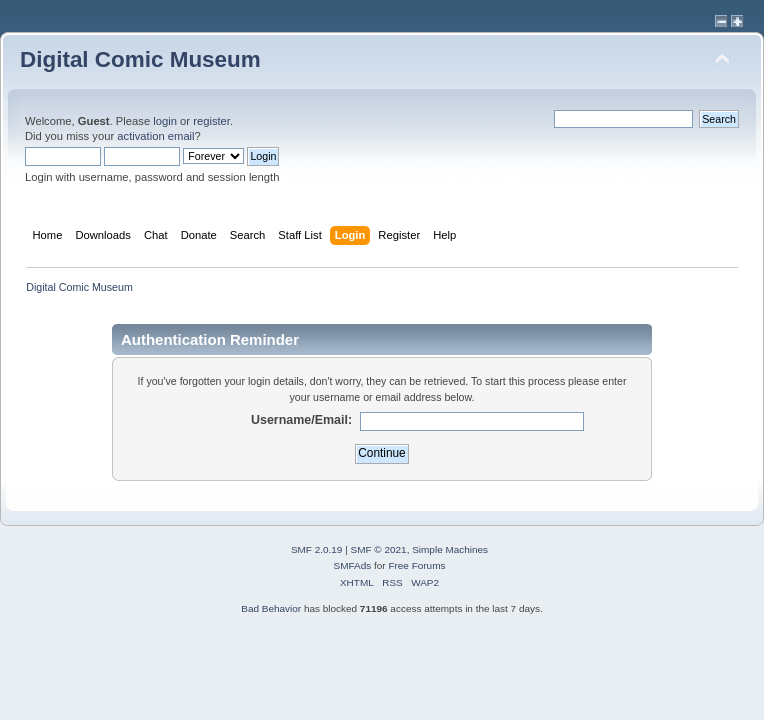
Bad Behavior (271, 608)
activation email (155, 136)
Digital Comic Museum (140, 59)
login (165, 121)
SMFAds (353, 565)
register (211, 121)
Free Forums (416, 565)
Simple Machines (450, 549)
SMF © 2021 (379, 549)
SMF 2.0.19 (317, 549)
